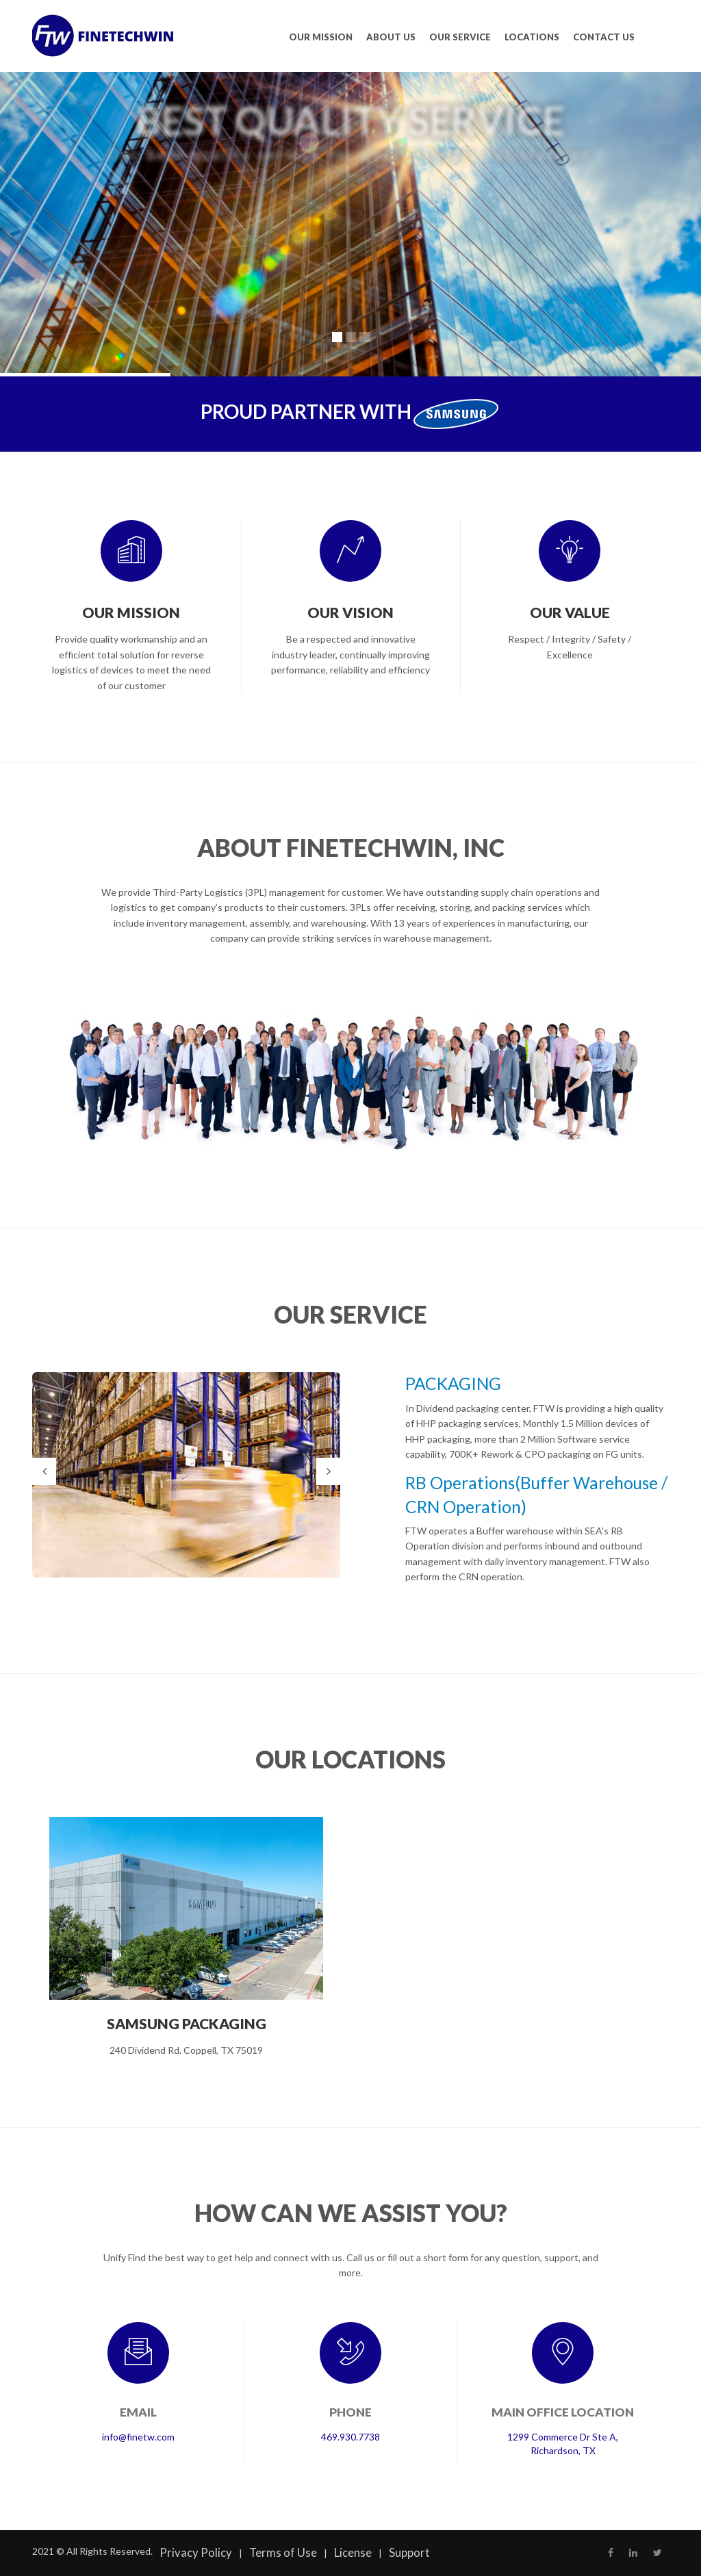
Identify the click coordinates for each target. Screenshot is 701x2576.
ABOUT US (391, 36)
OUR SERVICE (460, 36)
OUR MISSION (321, 36)
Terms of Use (283, 2552)
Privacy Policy (196, 2552)
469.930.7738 (350, 2437)
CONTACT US (604, 36)
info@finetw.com (138, 2437)
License (353, 2552)
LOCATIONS (532, 36)
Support (409, 2552)
